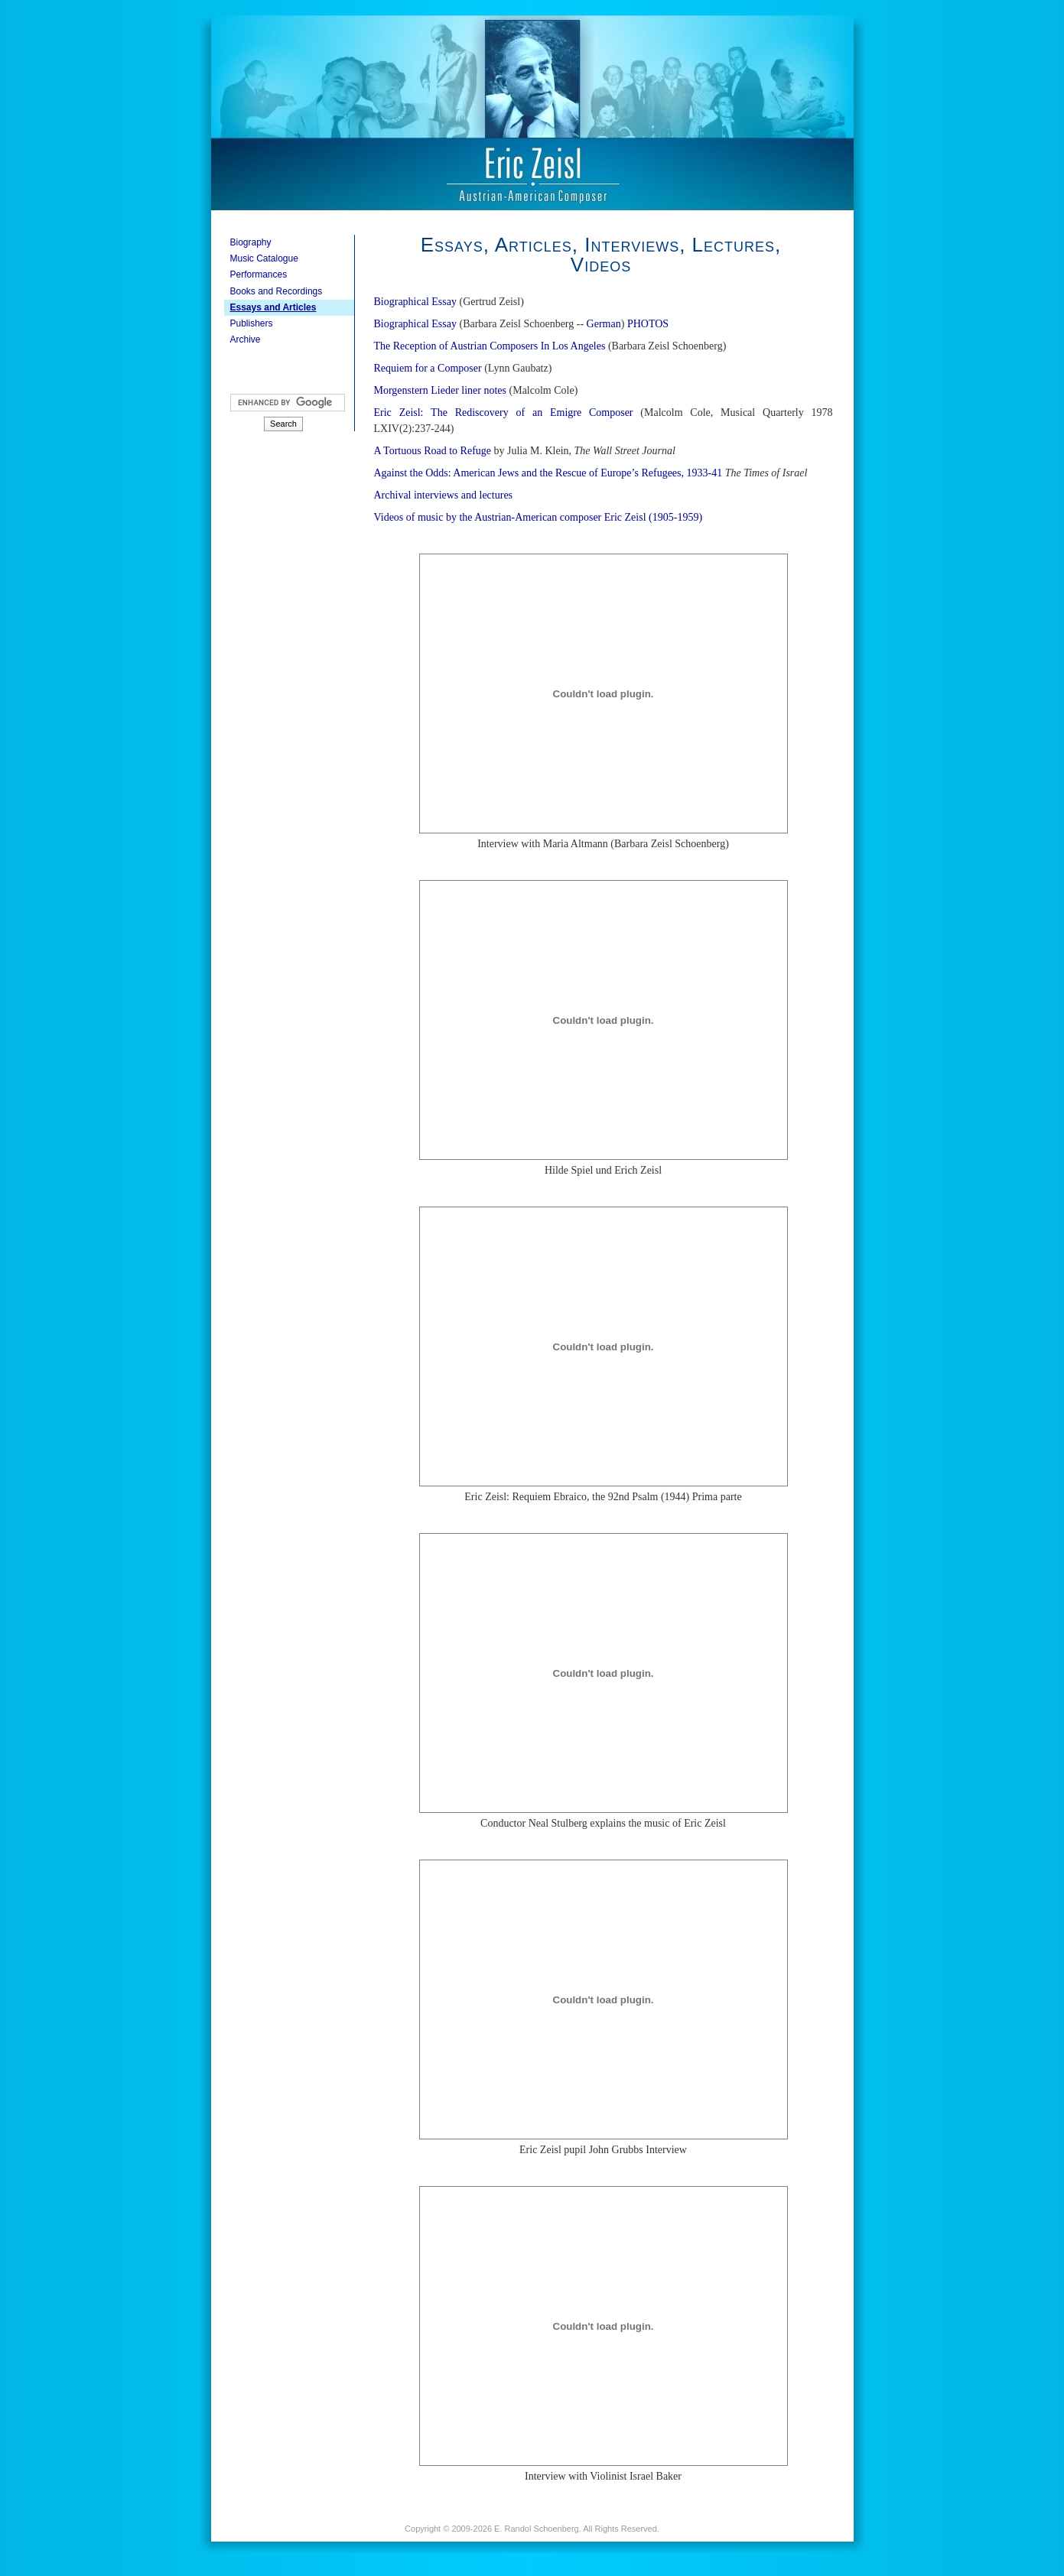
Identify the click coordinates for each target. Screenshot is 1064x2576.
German (604, 324)
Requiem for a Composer (428, 368)
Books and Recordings (276, 291)
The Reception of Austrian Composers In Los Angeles (490, 346)
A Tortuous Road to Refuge (433, 450)
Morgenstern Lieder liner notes (440, 390)
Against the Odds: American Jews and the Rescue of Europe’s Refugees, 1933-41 (548, 473)
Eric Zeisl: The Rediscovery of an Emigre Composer (503, 412)
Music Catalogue (264, 258)
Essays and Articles (273, 307)
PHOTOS (648, 324)
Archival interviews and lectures (443, 495)
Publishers (251, 323)
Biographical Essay (415, 301)
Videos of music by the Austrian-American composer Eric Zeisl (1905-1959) (538, 517)
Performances (259, 274)
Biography (251, 242)
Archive (245, 339)
